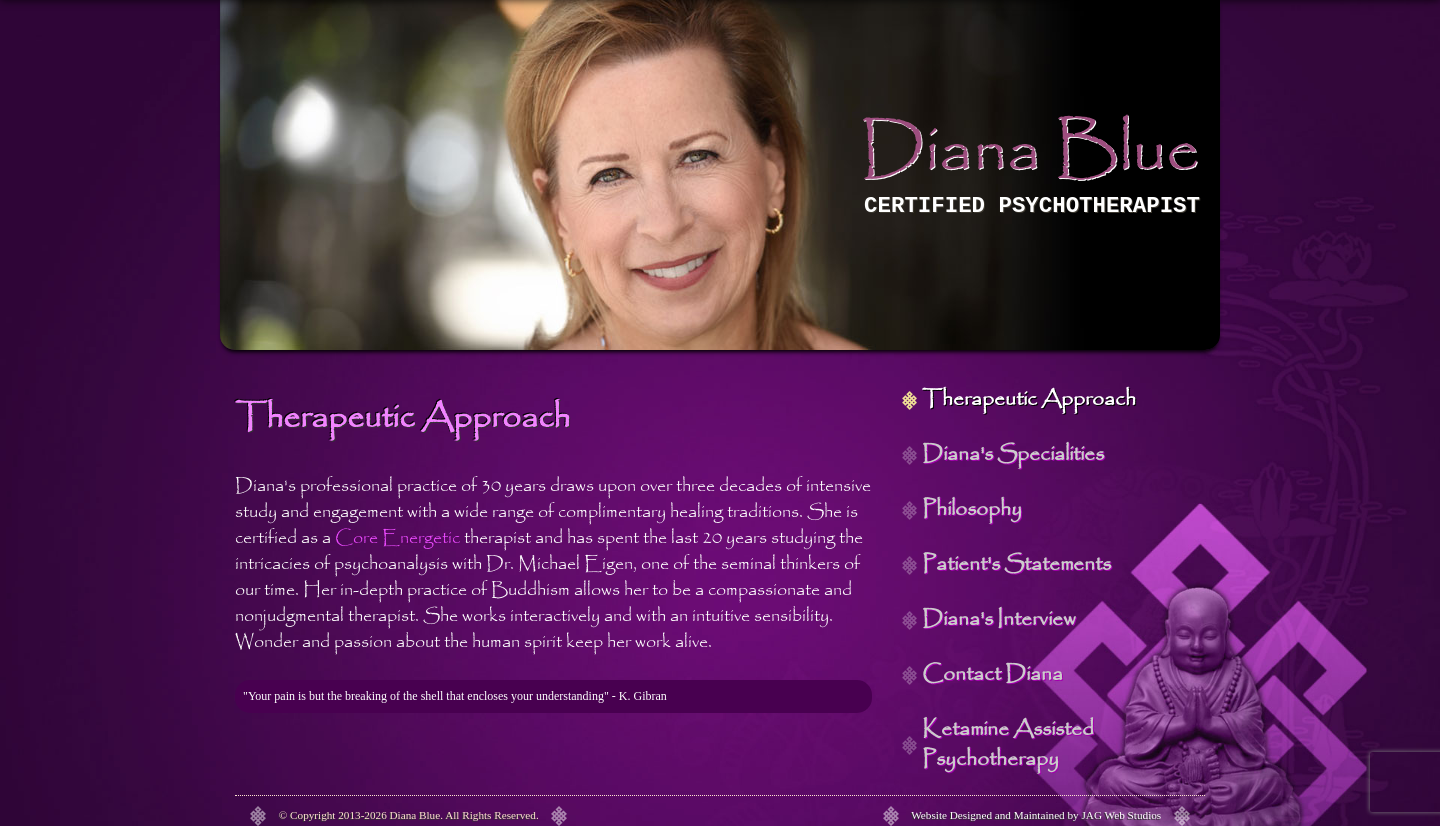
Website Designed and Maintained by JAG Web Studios (1036, 815)
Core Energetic (397, 538)
